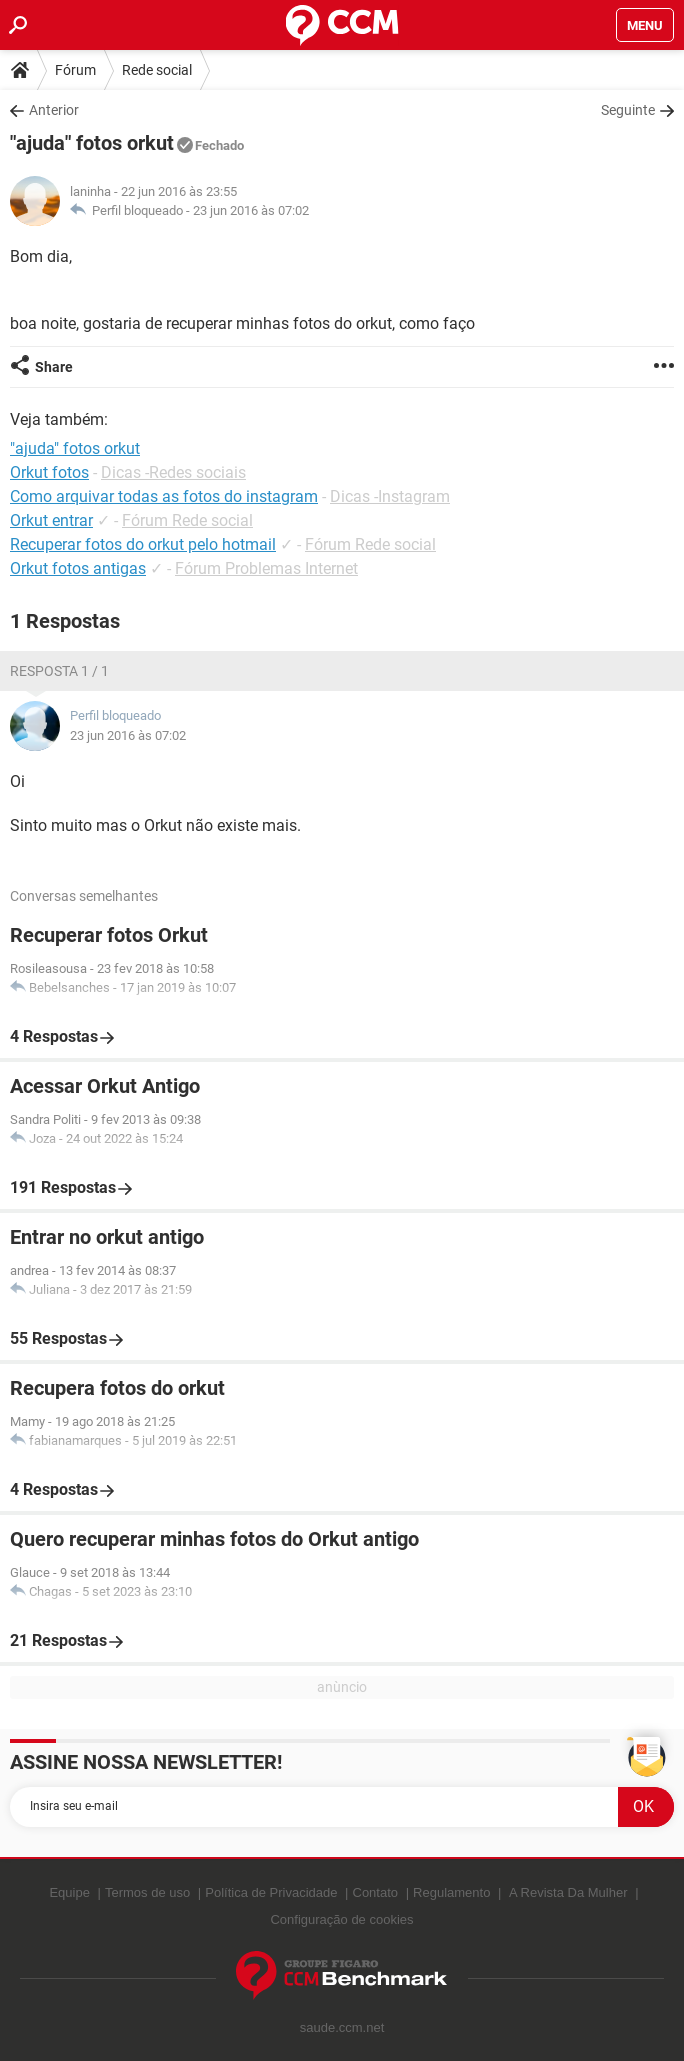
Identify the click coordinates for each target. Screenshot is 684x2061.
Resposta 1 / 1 (59, 671)
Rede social (157, 70)
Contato (376, 1892)
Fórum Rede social (187, 520)
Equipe (69, 1892)
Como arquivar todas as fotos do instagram (164, 496)
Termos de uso (147, 1892)
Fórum (75, 70)
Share (54, 367)
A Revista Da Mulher (568, 1892)
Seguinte (628, 110)
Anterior (54, 110)
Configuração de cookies (341, 1919)
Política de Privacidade (271, 1892)
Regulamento (451, 1892)
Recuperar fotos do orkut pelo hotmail (143, 544)
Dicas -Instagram (390, 496)
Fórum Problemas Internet (266, 568)
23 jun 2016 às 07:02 (251, 210)
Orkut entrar (51, 520)
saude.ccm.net (342, 2027)
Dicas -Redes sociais (173, 472)
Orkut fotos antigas (78, 568)
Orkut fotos (49, 472)
